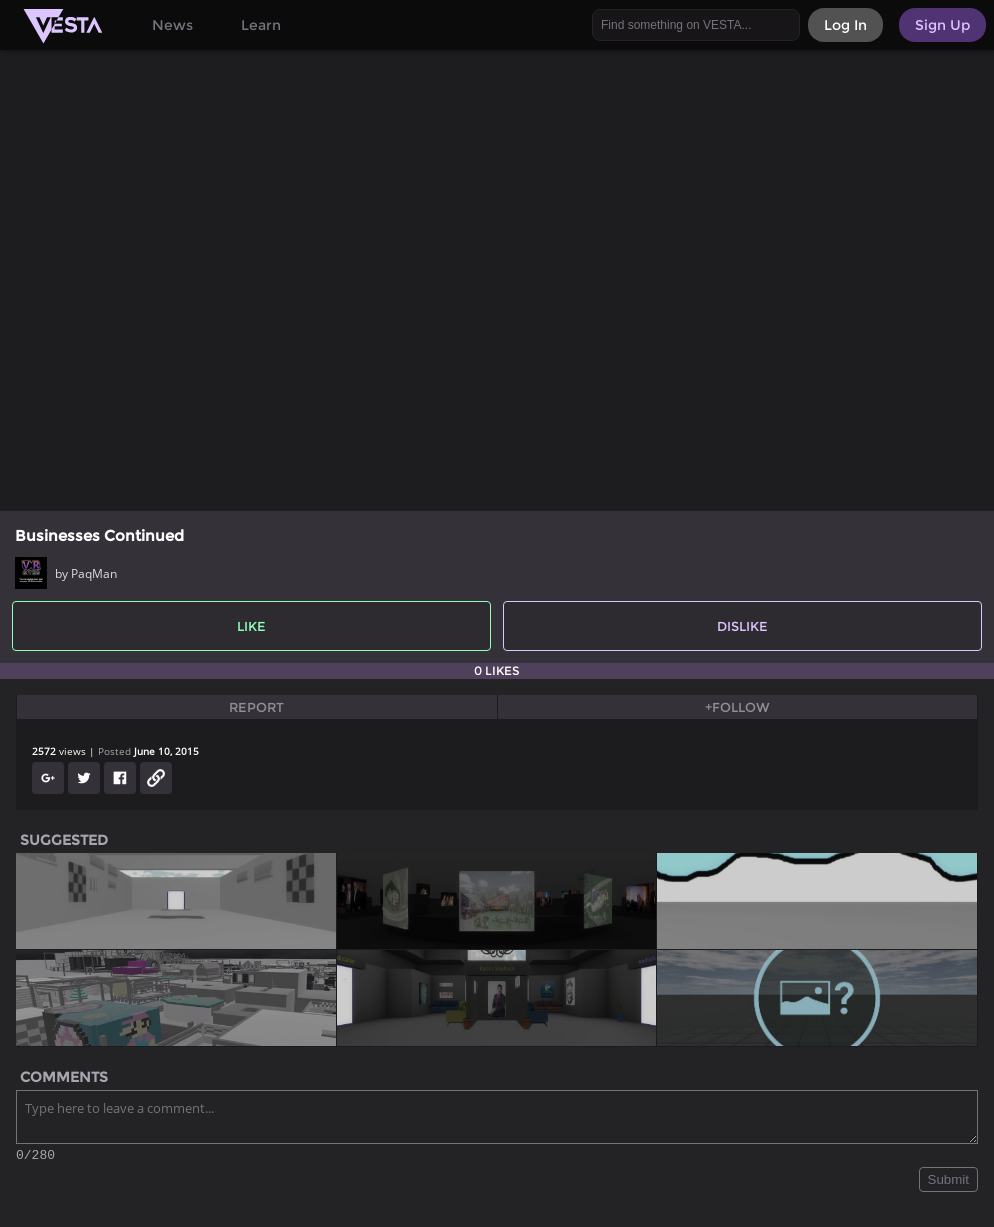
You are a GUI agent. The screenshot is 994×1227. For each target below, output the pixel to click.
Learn (261, 25)
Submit (948, 1182)
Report (256, 707)
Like (251, 626)
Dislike (742, 626)
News (172, 25)
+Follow (737, 707)
